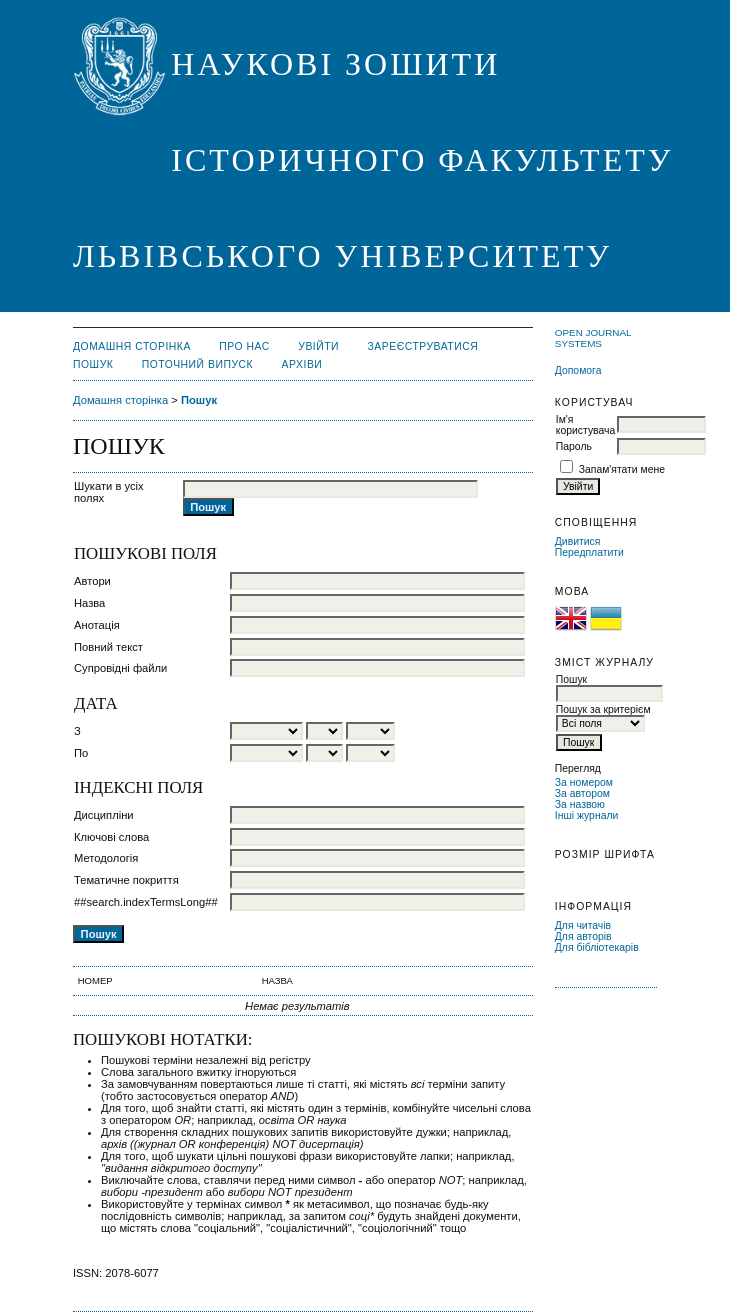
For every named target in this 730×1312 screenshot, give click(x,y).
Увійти (318, 346)
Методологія (106, 858)
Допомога (578, 370)
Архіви (302, 364)
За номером (584, 782)
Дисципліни (104, 815)
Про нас (244, 346)
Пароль (574, 446)
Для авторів (583, 936)
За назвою (580, 804)
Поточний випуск (197, 364)
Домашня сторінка (132, 346)
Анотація (97, 625)
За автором (582, 793)
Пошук (93, 364)
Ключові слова (111, 837)
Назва (89, 603)
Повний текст (108, 647)
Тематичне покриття (126, 880)
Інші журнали (586, 815)
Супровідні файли (120, 668)
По (81, 753)
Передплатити (589, 552)
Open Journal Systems (593, 338)
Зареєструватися (423, 346)
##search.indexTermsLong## (146, 902)
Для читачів (583, 925)
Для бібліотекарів (597, 947)
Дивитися (578, 541)
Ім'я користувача (585, 425)
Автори (92, 581)
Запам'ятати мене (622, 469)
